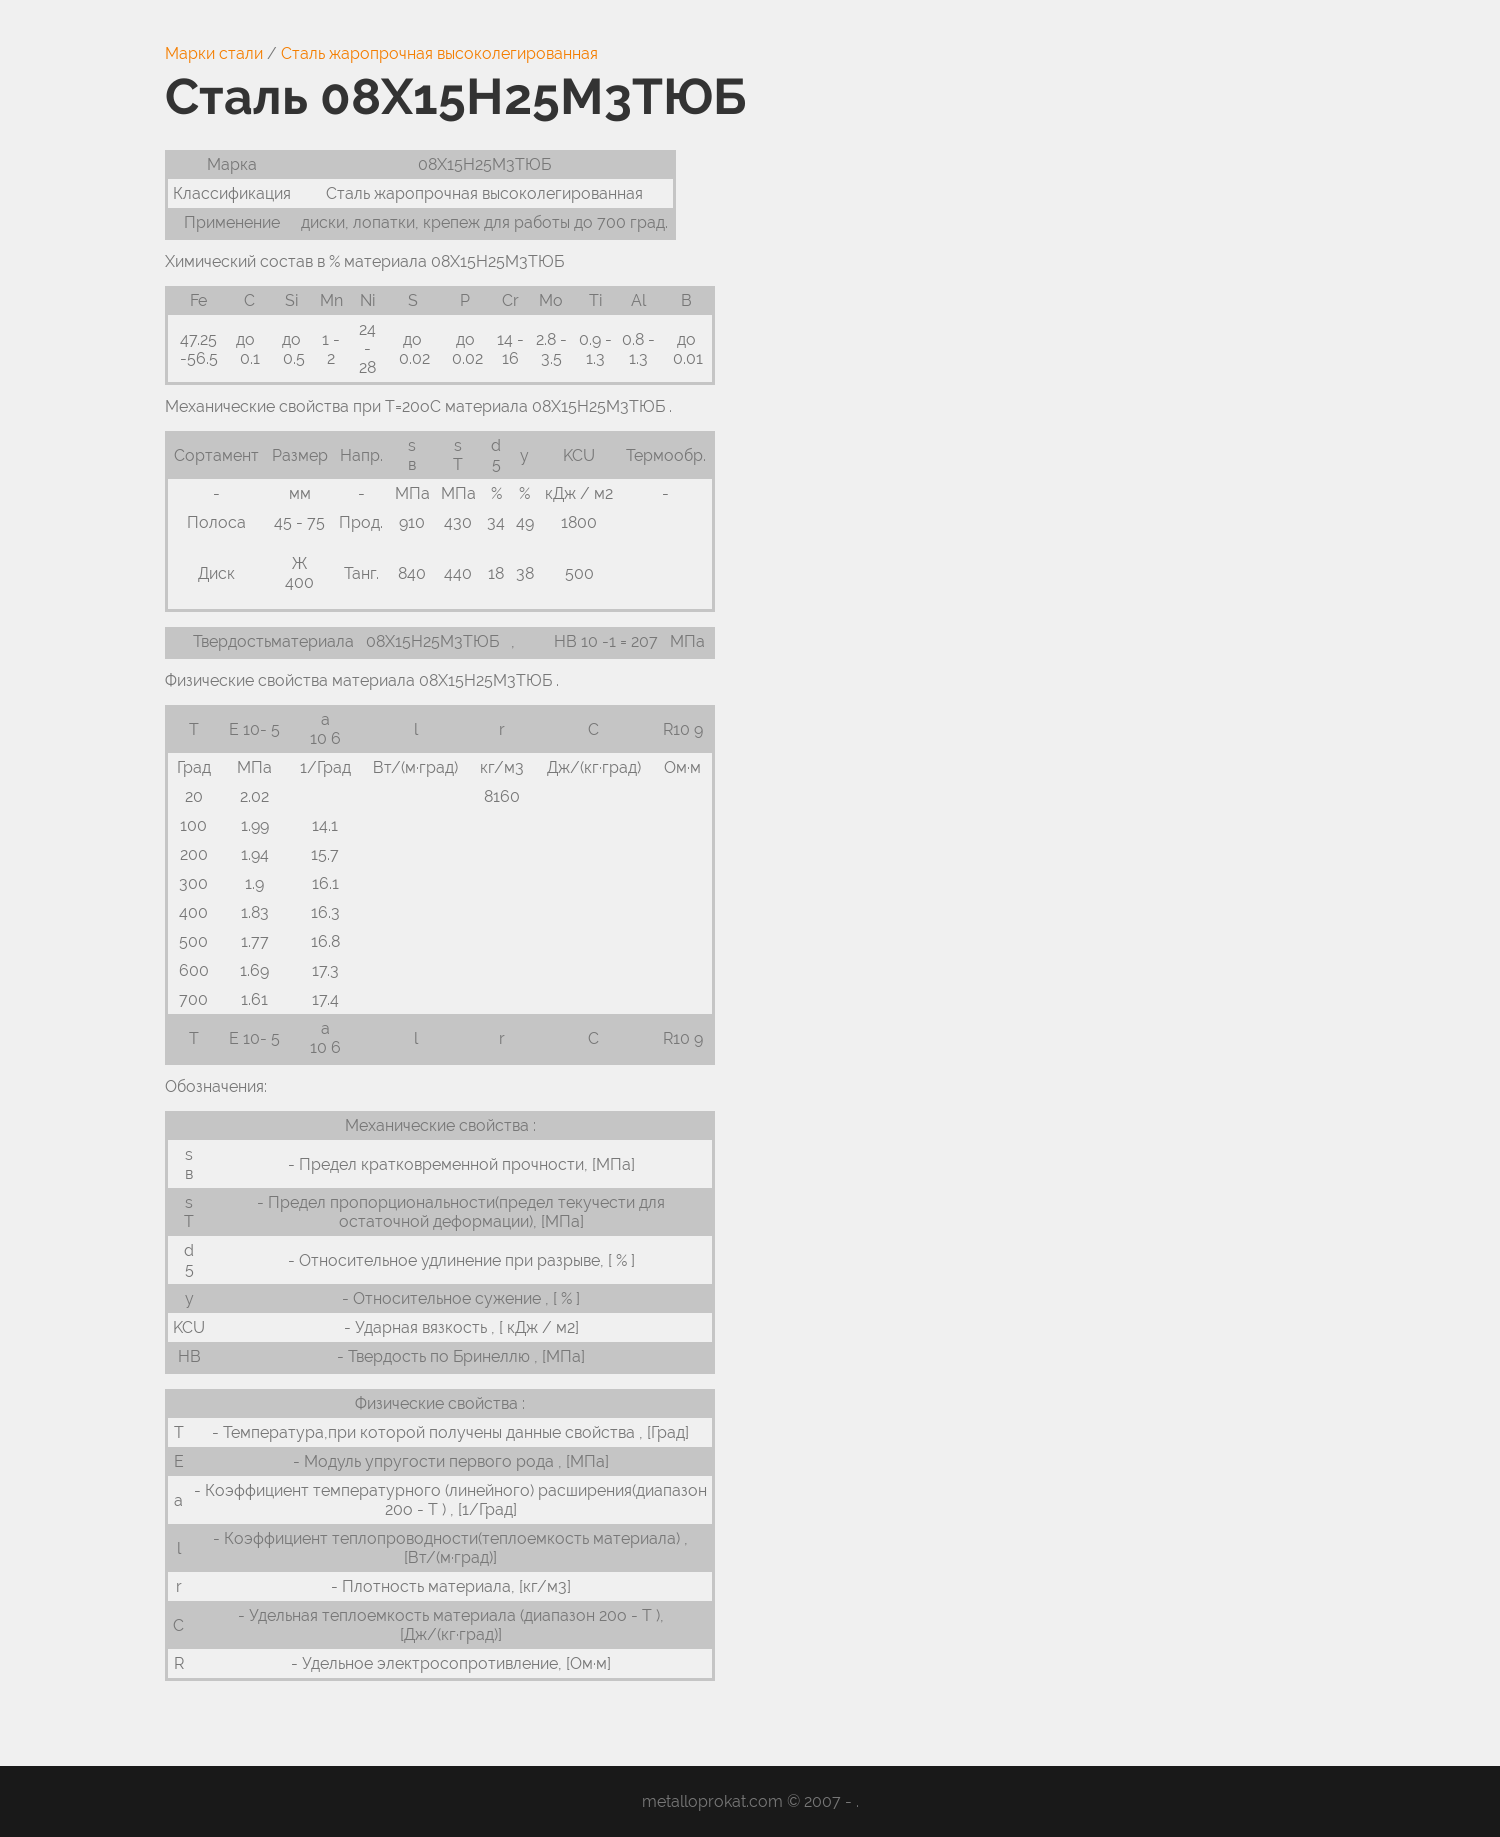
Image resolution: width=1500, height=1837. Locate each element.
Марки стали (214, 53)
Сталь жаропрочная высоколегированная (439, 53)
